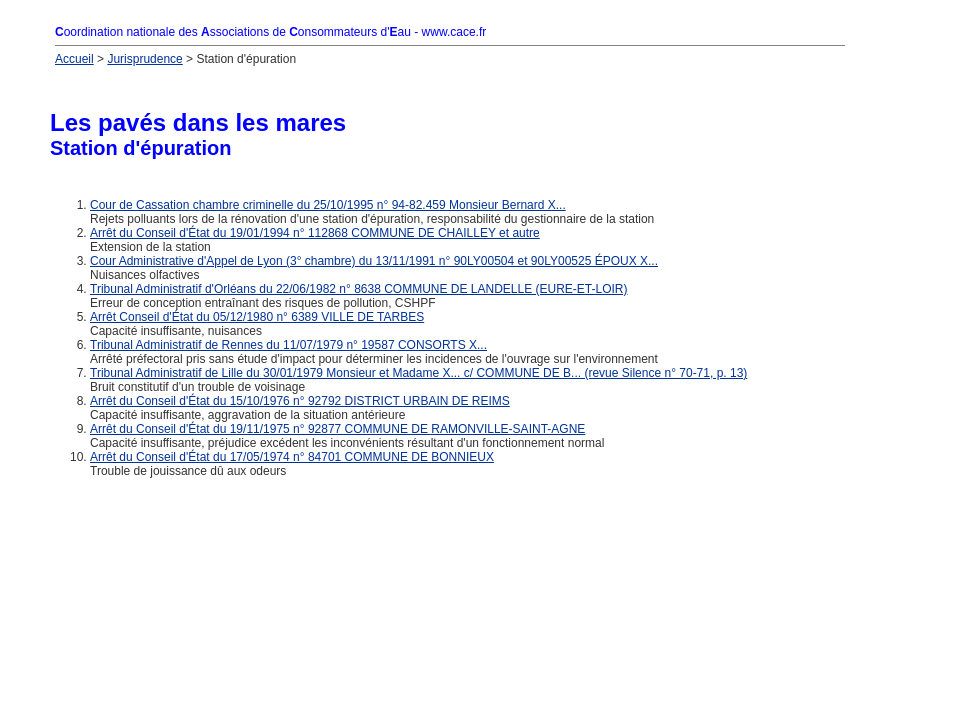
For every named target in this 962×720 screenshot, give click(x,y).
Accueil (74, 59)
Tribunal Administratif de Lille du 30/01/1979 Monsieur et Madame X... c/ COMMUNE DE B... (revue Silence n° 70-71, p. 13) (418, 373)
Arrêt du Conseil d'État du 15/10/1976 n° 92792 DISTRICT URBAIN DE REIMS (300, 401)
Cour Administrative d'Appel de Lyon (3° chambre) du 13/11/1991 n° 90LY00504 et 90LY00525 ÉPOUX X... (374, 261)
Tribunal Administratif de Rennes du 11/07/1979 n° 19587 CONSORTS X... (288, 345)
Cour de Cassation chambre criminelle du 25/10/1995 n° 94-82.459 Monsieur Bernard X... (328, 205)
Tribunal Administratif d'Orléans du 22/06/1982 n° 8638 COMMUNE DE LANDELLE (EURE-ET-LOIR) (359, 289)
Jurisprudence (144, 59)
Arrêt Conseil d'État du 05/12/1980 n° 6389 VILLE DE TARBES (257, 317)
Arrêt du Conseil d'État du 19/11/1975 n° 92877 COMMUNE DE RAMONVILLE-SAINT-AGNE (337, 429)
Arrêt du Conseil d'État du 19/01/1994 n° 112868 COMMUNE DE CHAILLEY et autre (315, 233)
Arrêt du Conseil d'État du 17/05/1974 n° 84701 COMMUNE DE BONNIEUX (292, 457)
